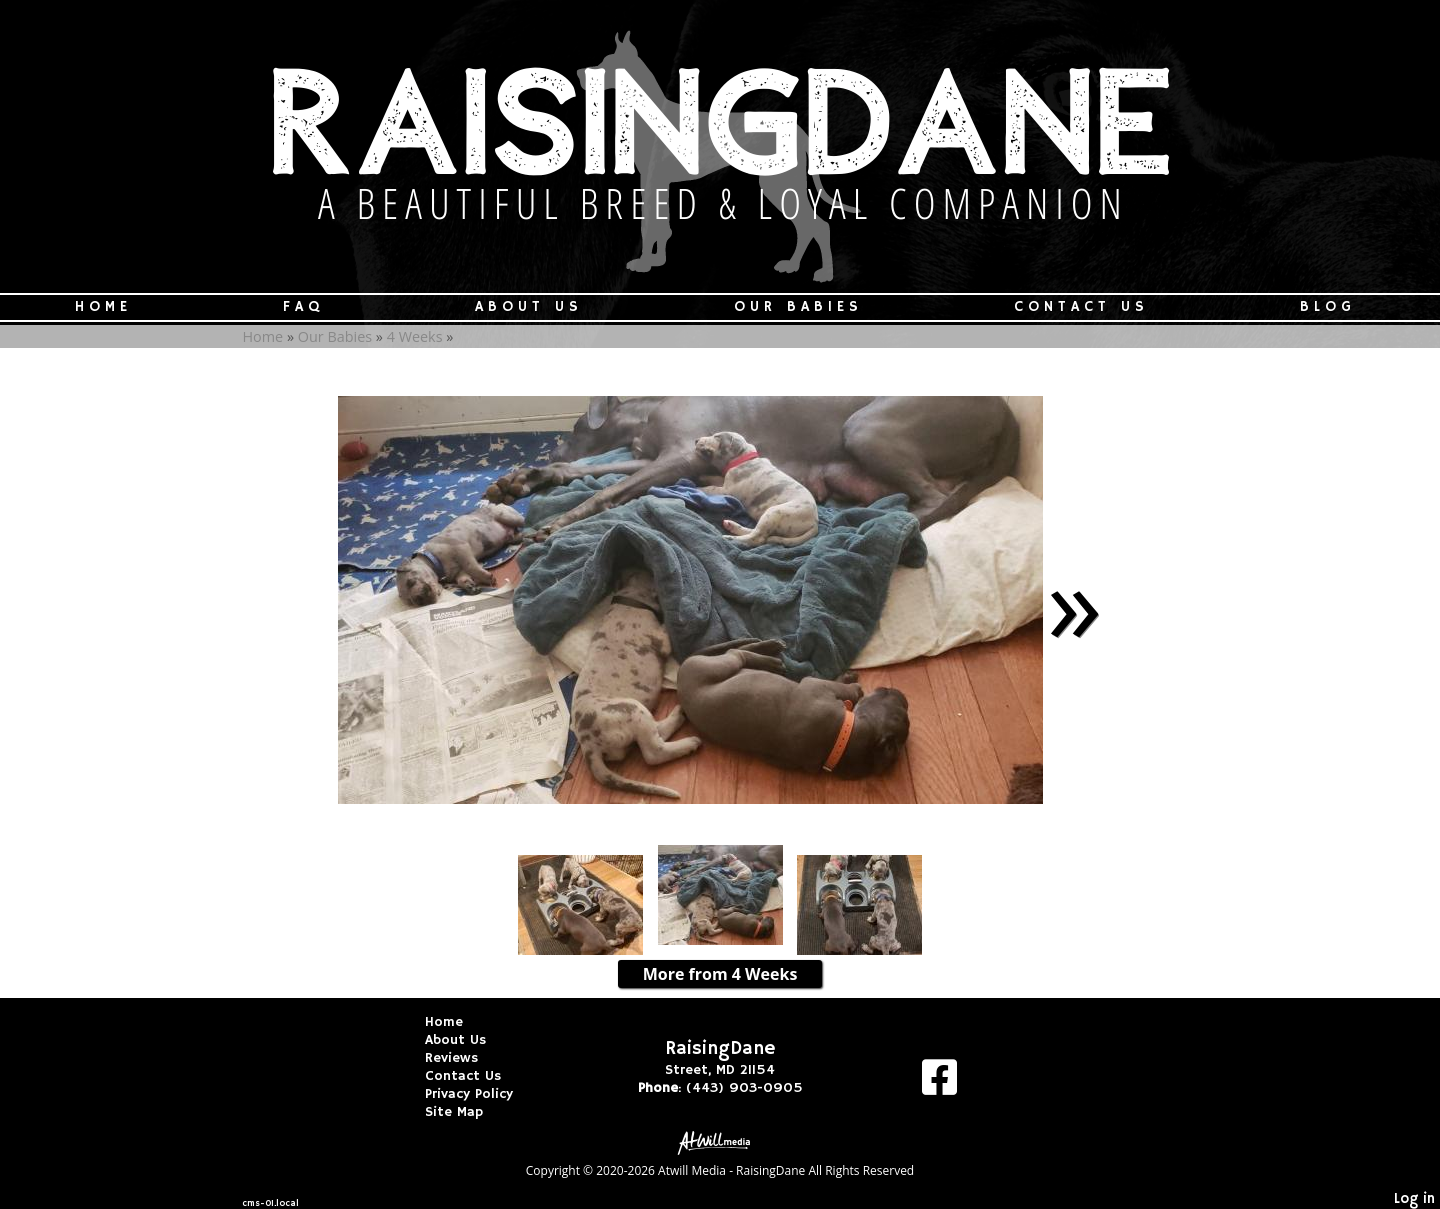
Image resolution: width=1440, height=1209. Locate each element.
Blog (1328, 307)
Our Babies (798, 307)
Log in (1414, 1199)
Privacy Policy (484, 1094)
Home (103, 307)
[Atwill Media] (720, 1141)
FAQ (303, 307)
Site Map (469, 1112)
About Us (529, 307)
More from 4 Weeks (720, 974)
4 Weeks (415, 336)
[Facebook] (939, 1084)
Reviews (466, 1058)
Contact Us (1081, 307)
